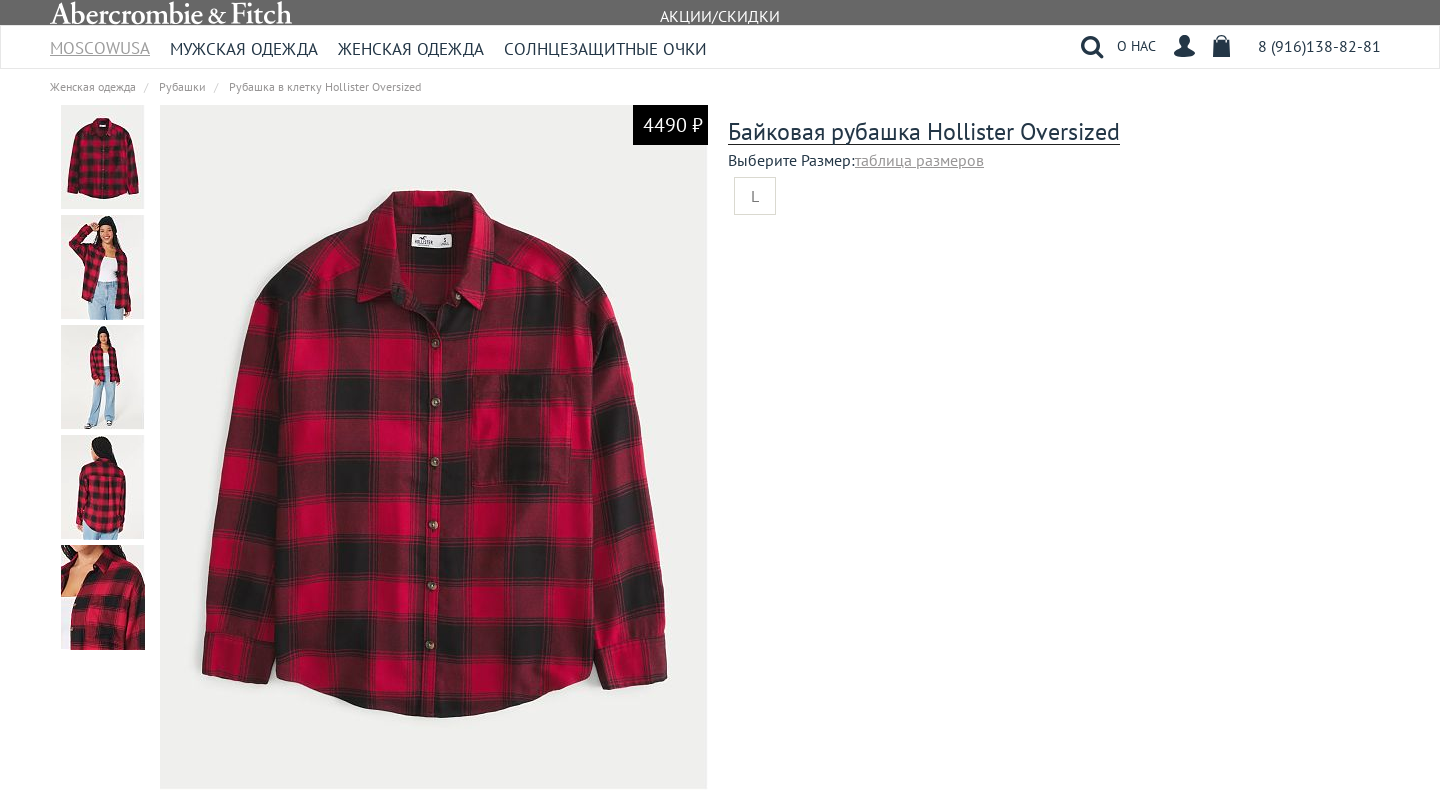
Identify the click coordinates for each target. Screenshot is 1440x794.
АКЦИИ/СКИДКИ (720, 16)
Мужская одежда (244, 49)
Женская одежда (411, 49)
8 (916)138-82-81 (1319, 46)
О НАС (1136, 46)
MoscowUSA (100, 41)
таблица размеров (919, 160)
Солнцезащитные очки (605, 49)
